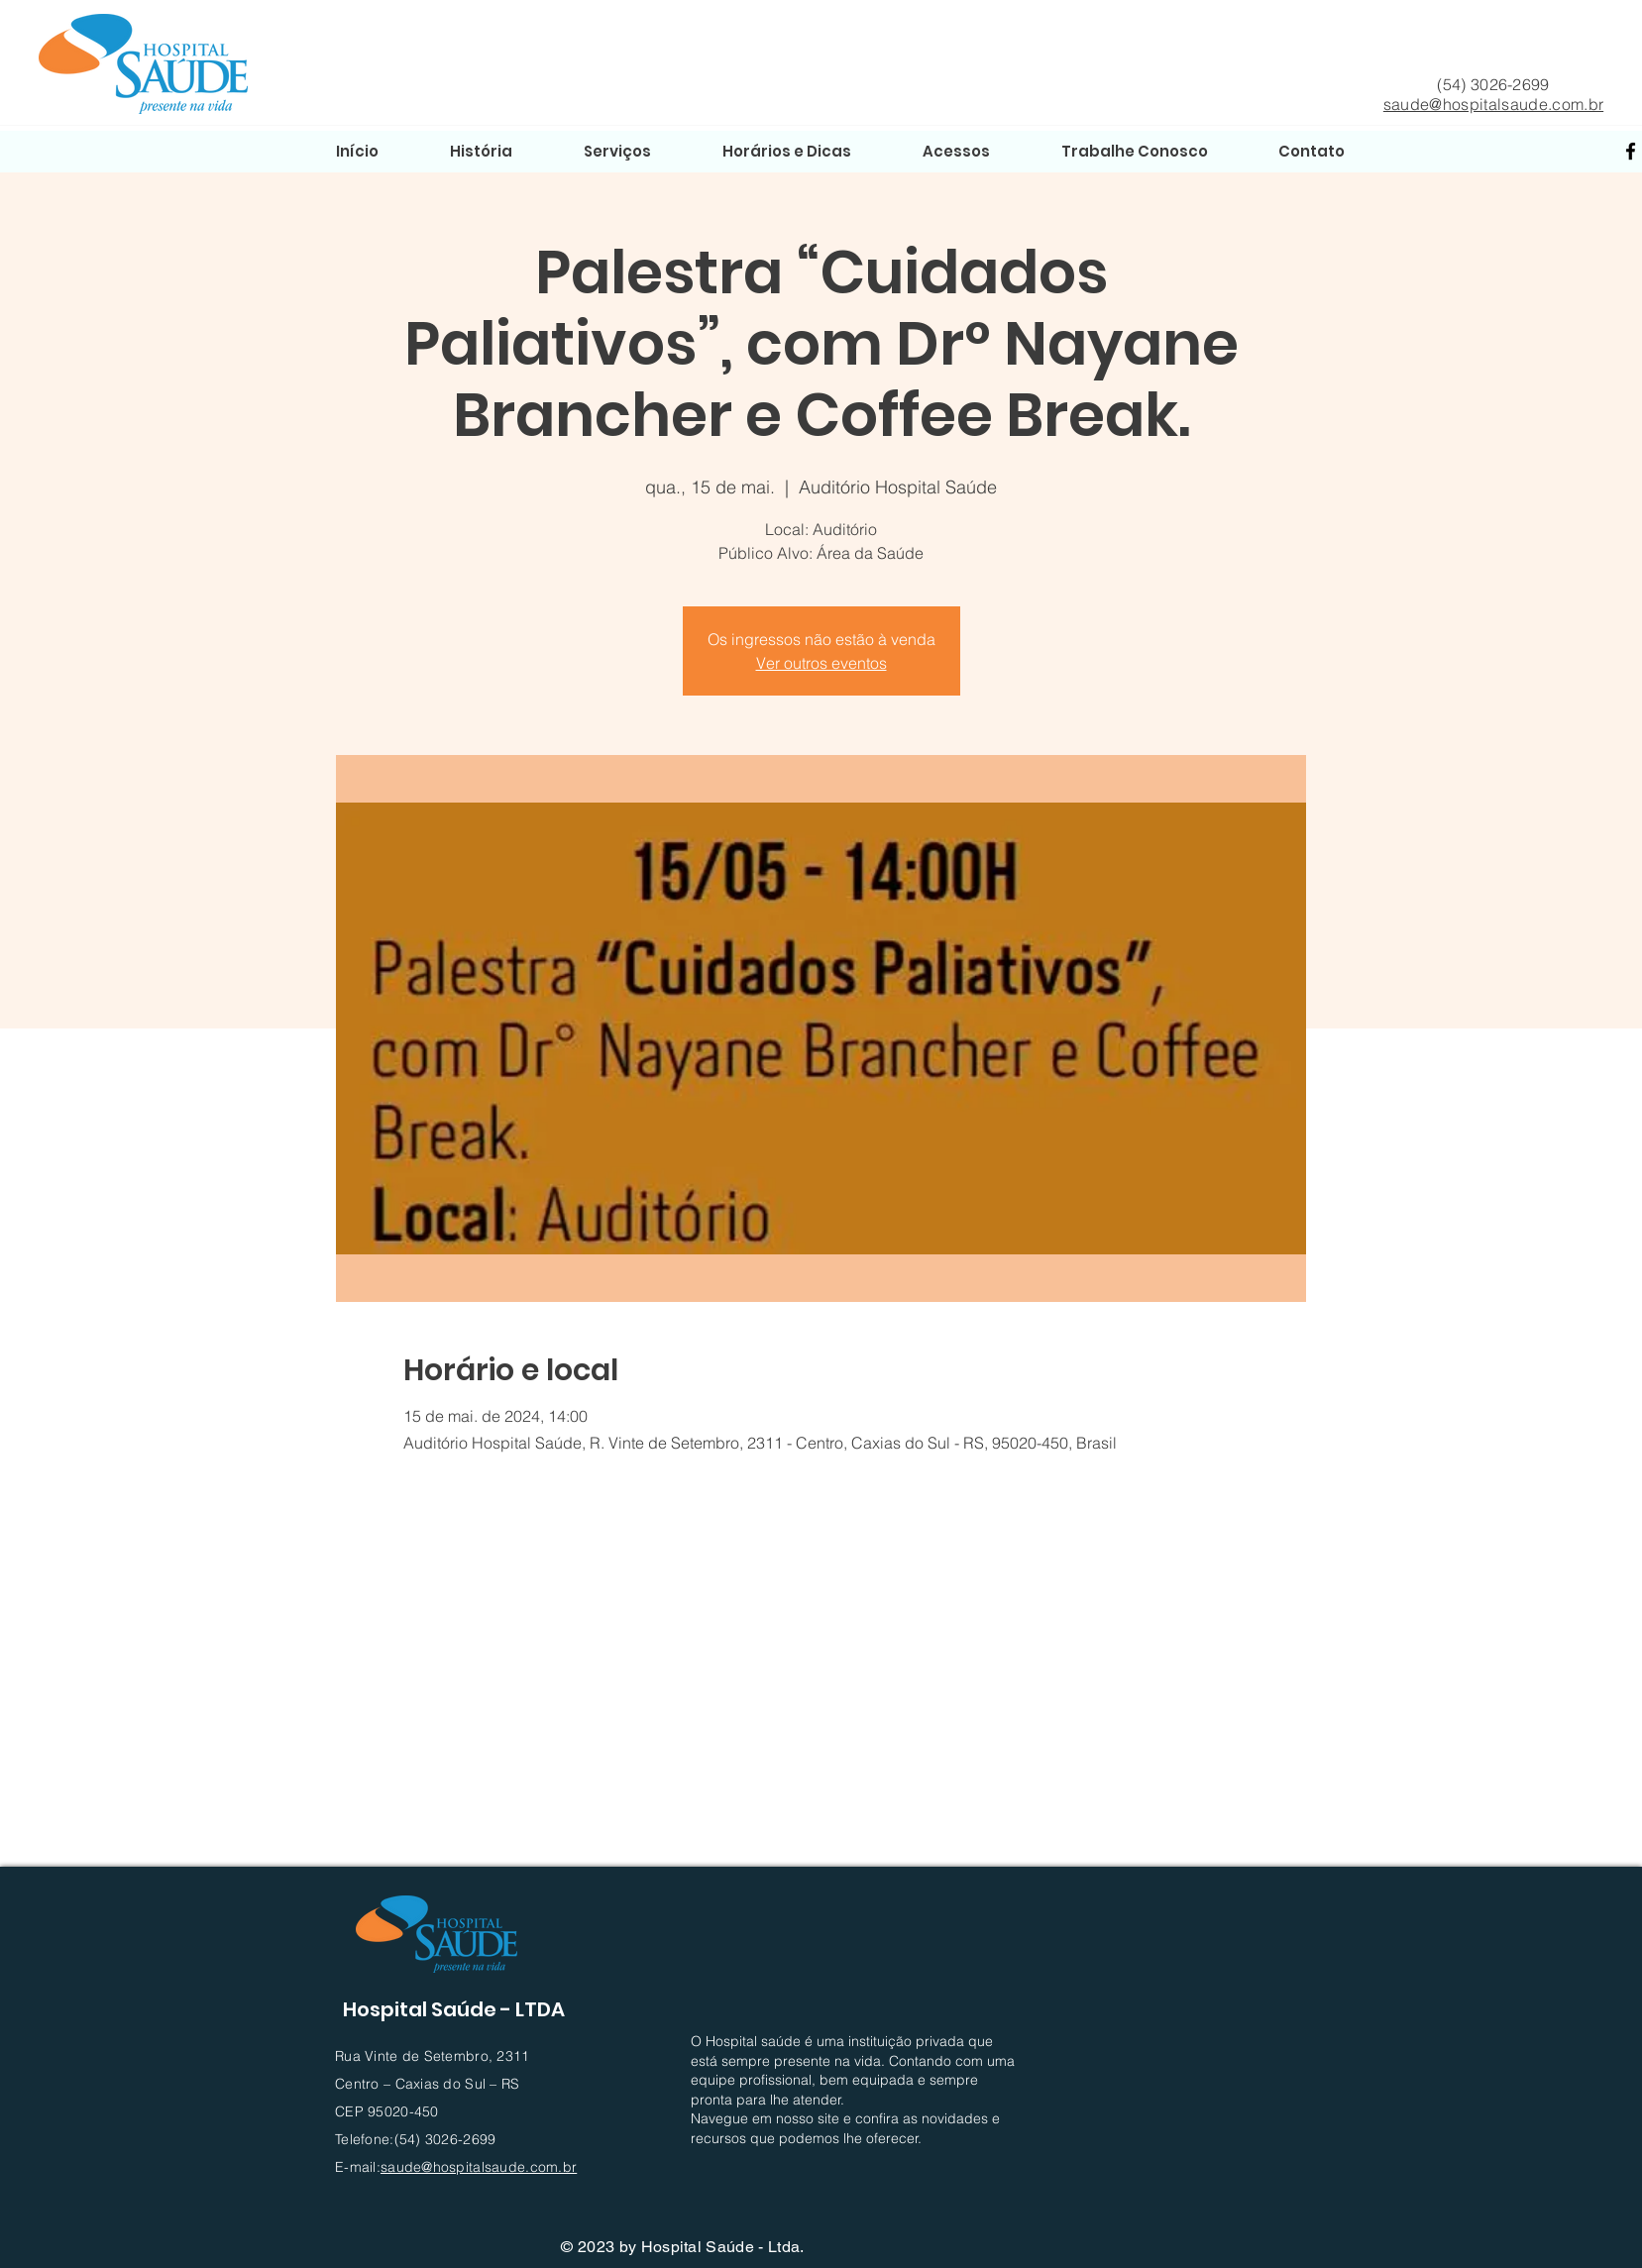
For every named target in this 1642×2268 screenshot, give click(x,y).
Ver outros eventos (821, 663)
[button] (956, 151)
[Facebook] (1630, 151)
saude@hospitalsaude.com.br (1493, 104)
